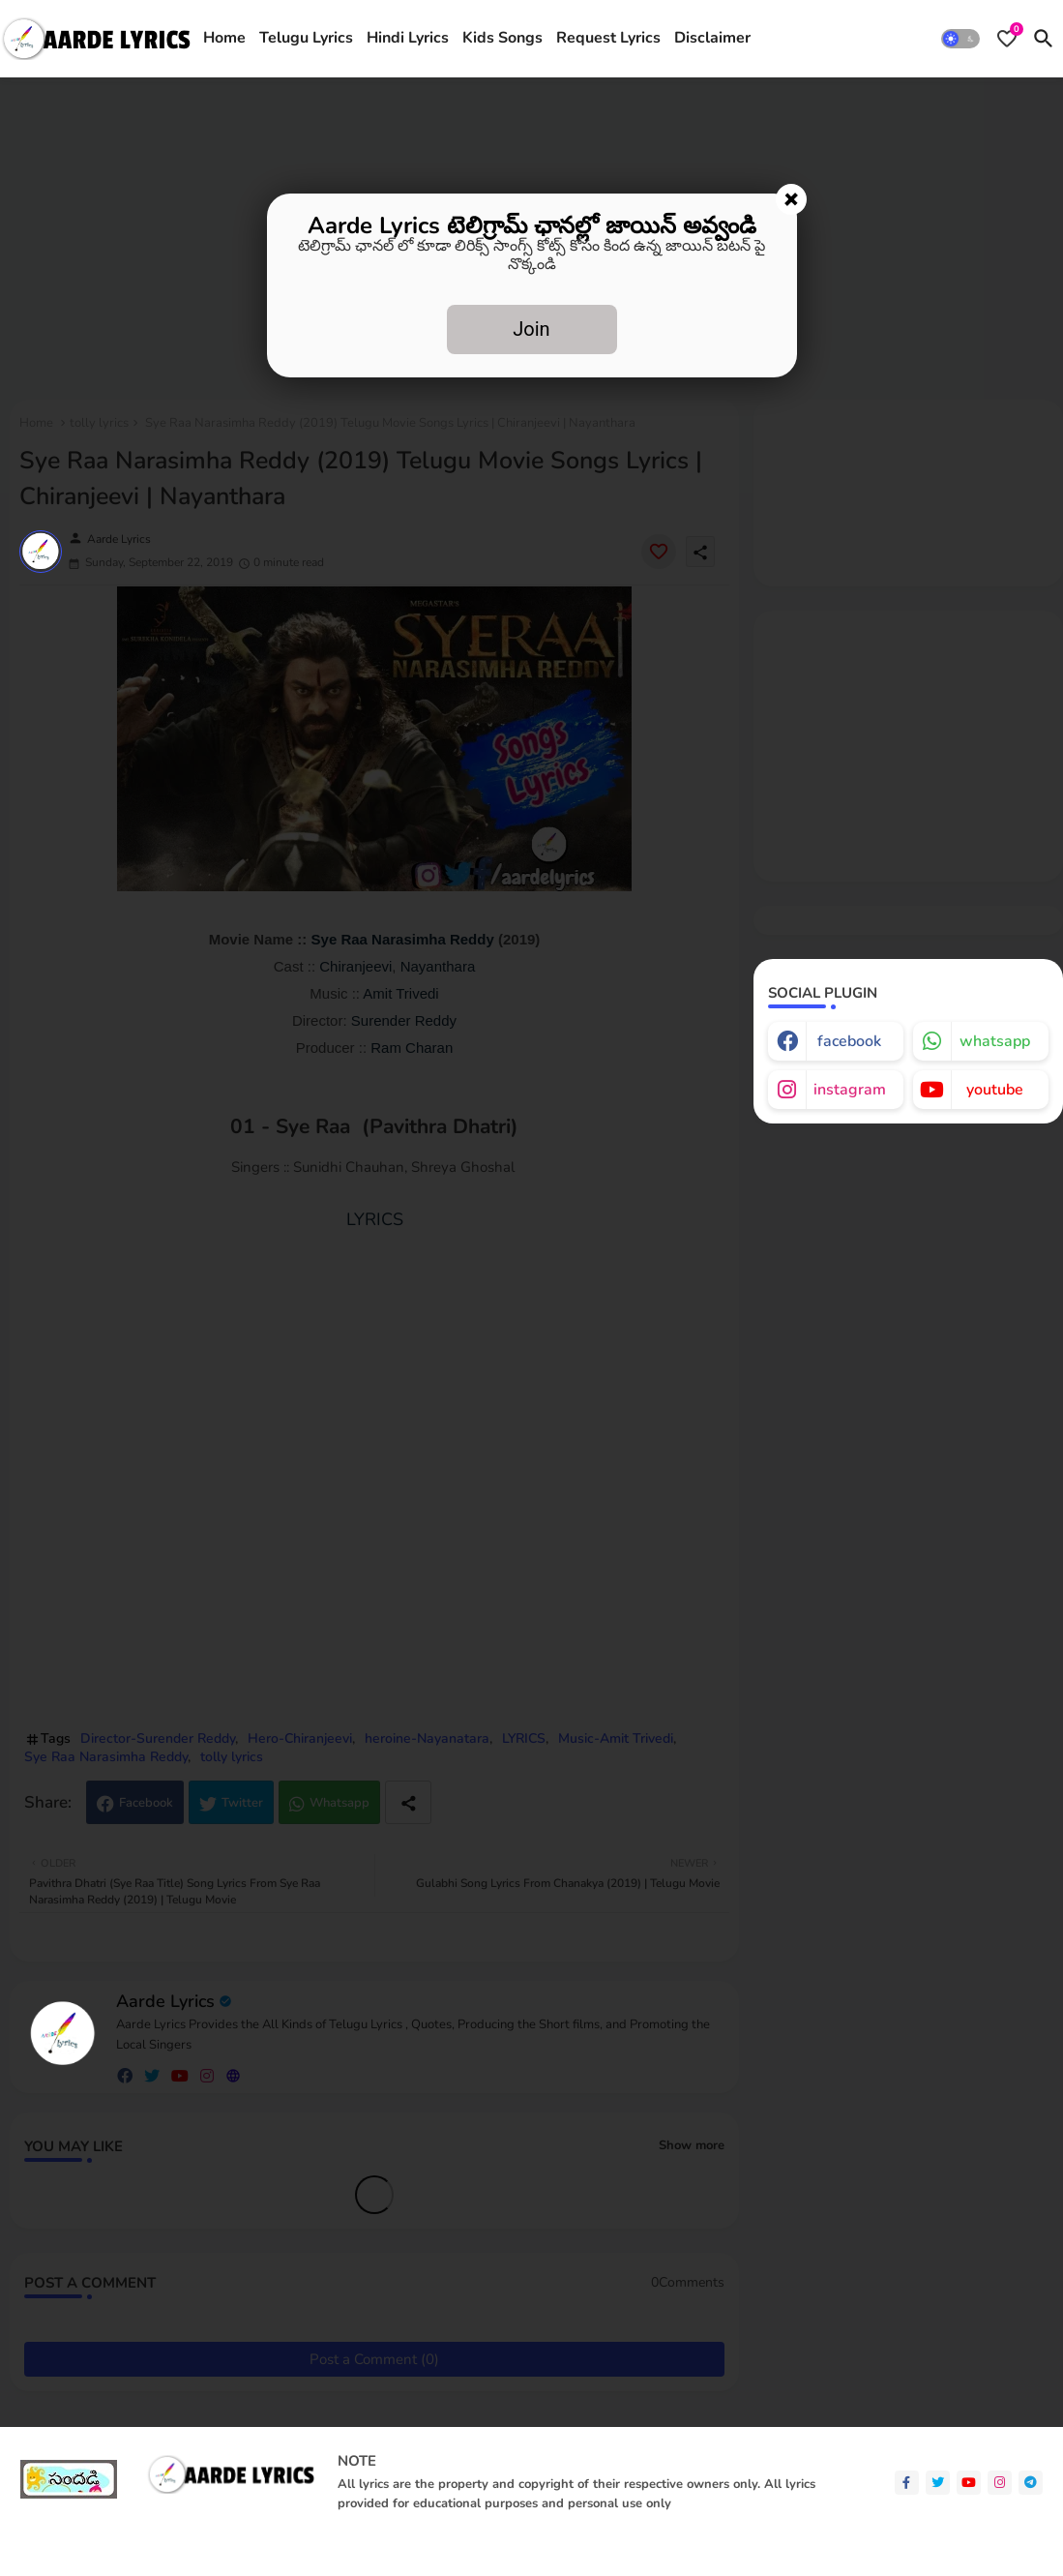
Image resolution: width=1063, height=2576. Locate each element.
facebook (849, 1041)
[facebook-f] (907, 2483)
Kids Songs (502, 37)
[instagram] (1000, 2483)
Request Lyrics (608, 37)
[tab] (224, 38)
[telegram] (1031, 2483)
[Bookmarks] (1007, 38)
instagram (849, 1089)
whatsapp (995, 1041)
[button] (960, 38)
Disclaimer (712, 37)
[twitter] (938, 2483)
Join (531, 329)
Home (224, 37)
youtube (994, 1089)
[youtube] (969, 2483)
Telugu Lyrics (306, 37)
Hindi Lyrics (408, 37)
